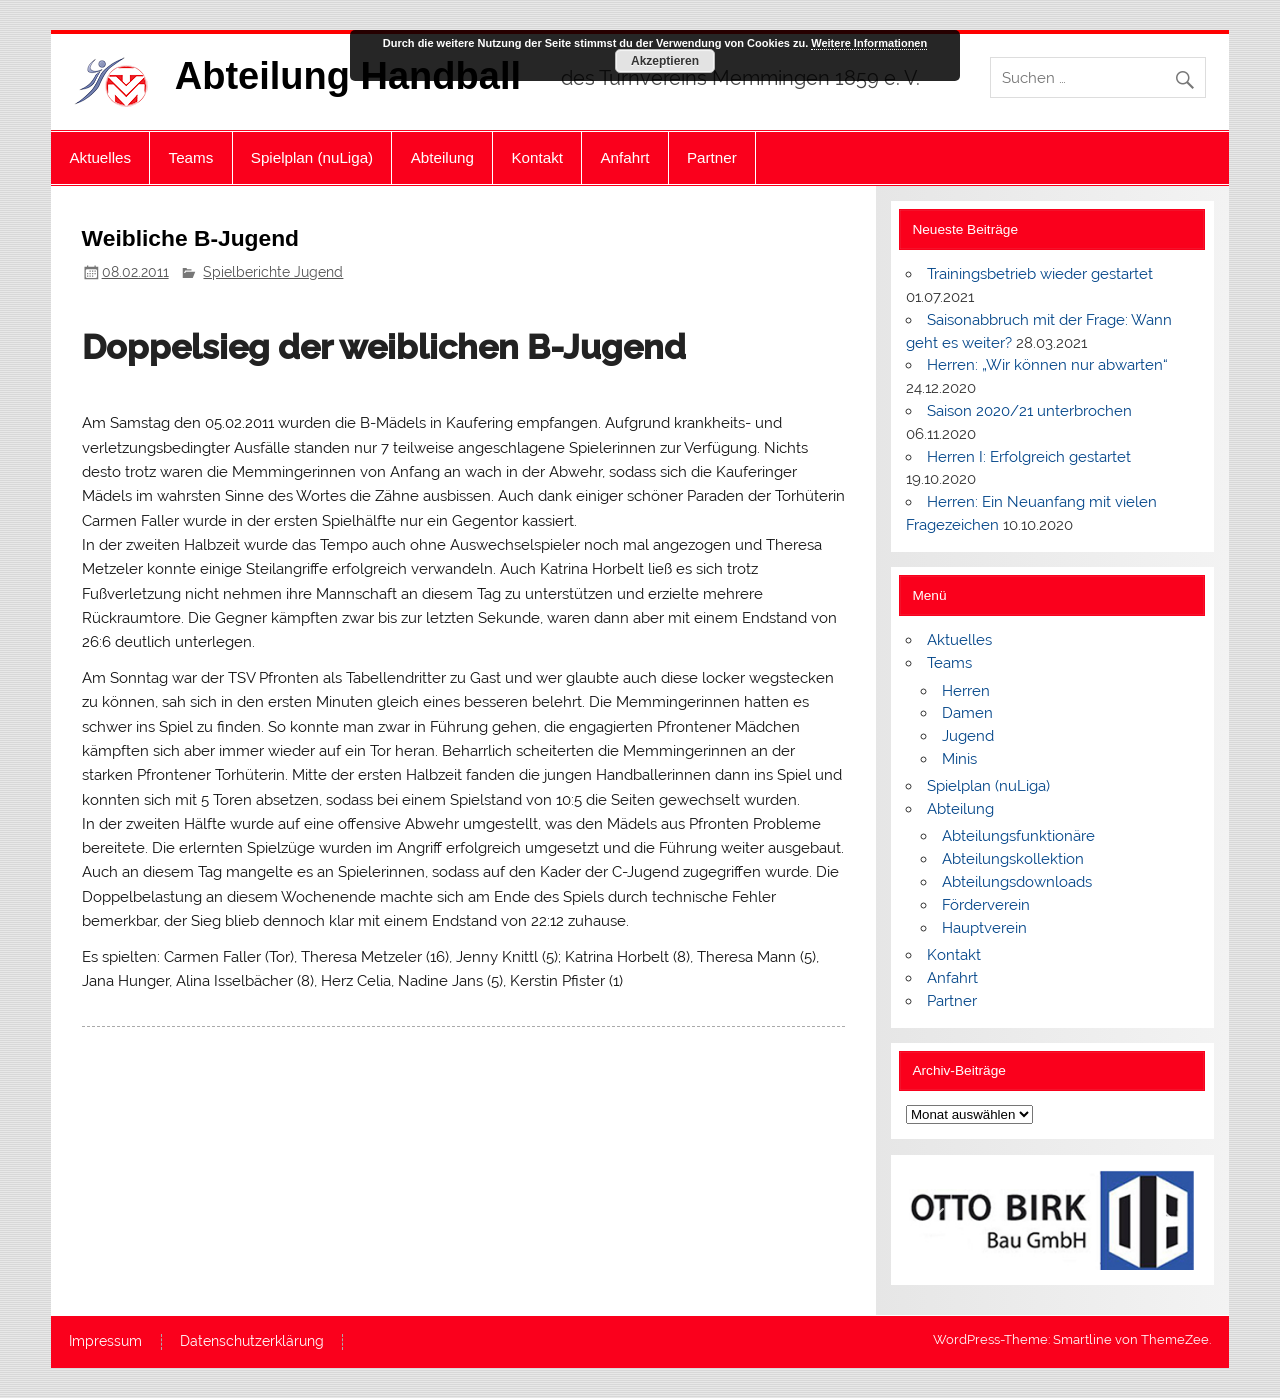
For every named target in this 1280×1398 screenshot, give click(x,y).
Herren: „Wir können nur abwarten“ (1047, 365)
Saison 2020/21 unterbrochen (1029, 411)
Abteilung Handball (348, 76)
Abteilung (442, 157)
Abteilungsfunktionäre (1018, 836)
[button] (937, 1220)
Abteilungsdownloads (1017, 882)
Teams (191, 157)
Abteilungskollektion (1013, 859)
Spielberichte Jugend (273, 272)
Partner (712, 157)
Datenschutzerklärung (252, 1342)
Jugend (968, 736)
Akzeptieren (665, 61)
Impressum (105, 1342)
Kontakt (537, 157)
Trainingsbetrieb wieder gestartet (1040, 274)
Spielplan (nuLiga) (312, 157)
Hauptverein (984, 928)
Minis (959, 759)
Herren (966, 691)
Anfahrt (624, 157)
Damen (967, 713)
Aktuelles (100, 157)
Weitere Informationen (869, 43)
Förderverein (986, 905)
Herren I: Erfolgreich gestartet (1029, 457)
